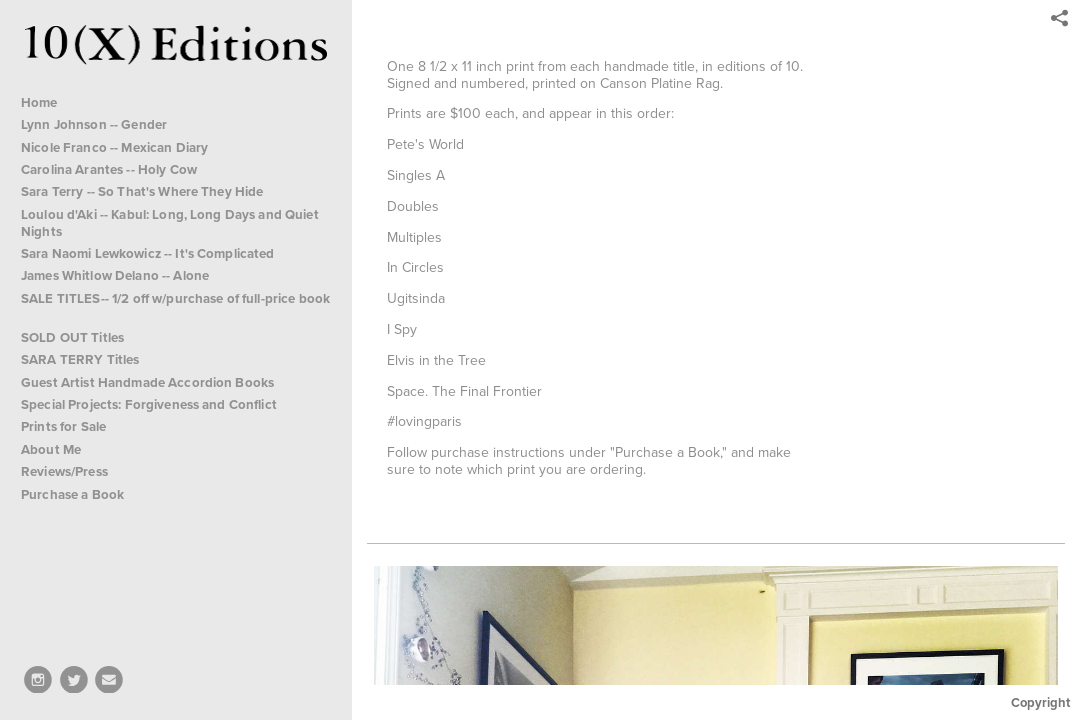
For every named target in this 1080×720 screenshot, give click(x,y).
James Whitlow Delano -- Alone (115, 275)
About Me (51, 449)
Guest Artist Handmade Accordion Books (147, 382)
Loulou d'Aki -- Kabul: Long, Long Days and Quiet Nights (170, 223)
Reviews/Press (64, 471)
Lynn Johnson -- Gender (94, 124)
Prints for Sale (63, 426)
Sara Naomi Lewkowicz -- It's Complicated (148, 253)
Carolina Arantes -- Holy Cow (109, 169)
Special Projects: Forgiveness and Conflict (157, 404)
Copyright (1040, 702)
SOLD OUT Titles (81, 337)
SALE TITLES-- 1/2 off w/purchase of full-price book (175, 306)
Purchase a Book (72, 494)
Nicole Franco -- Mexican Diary (114, 147)
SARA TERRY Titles (88, 359)
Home (39, 102)
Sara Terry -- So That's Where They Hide (142, 191)
